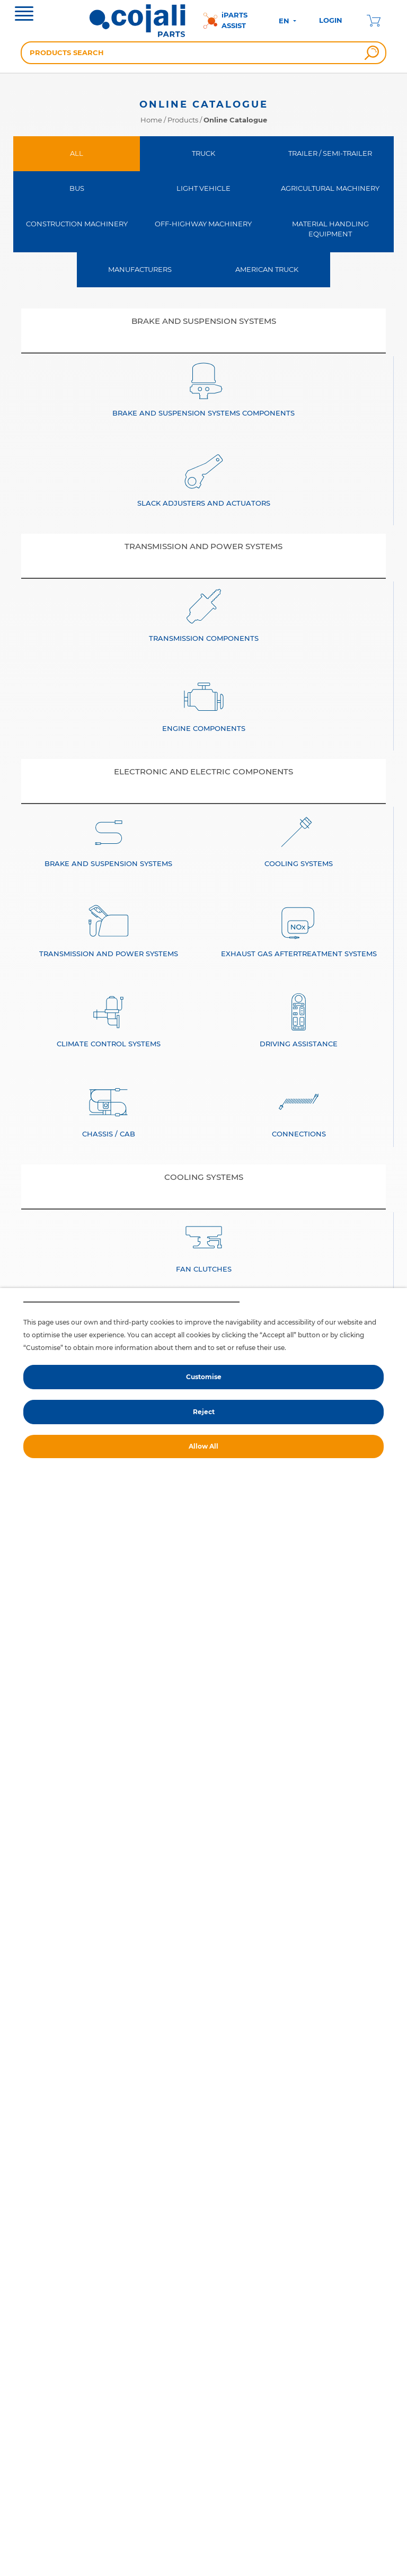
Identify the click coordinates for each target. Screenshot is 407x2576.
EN (285, 20)
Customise (204, 1377)
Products (182, 120)
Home (151, 120)
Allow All (203, 1446)
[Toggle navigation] (24, 14)
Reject (204, 1412)
